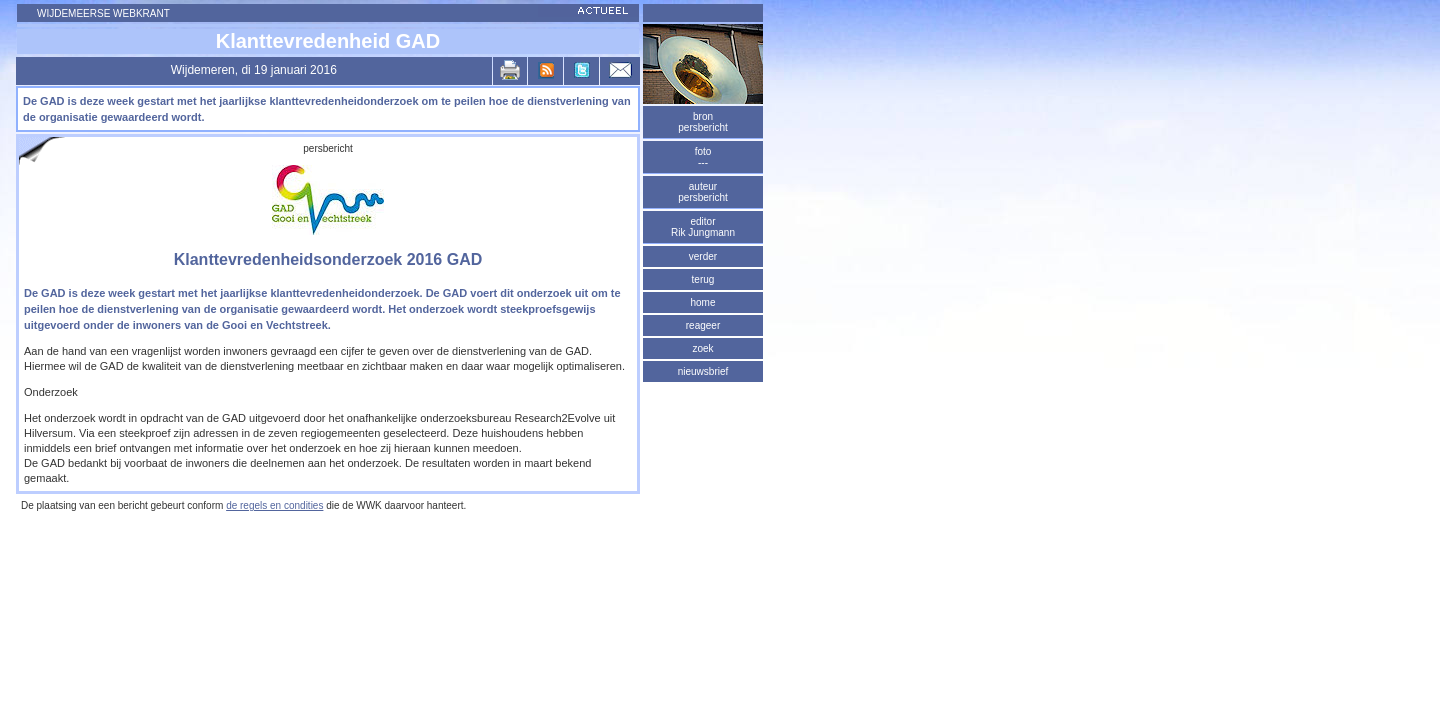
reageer (703, 325)
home (702, 302)
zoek (702, 348)
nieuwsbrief (703, 371)
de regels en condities (274, 505)
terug (703, 279)
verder (703, 256)
